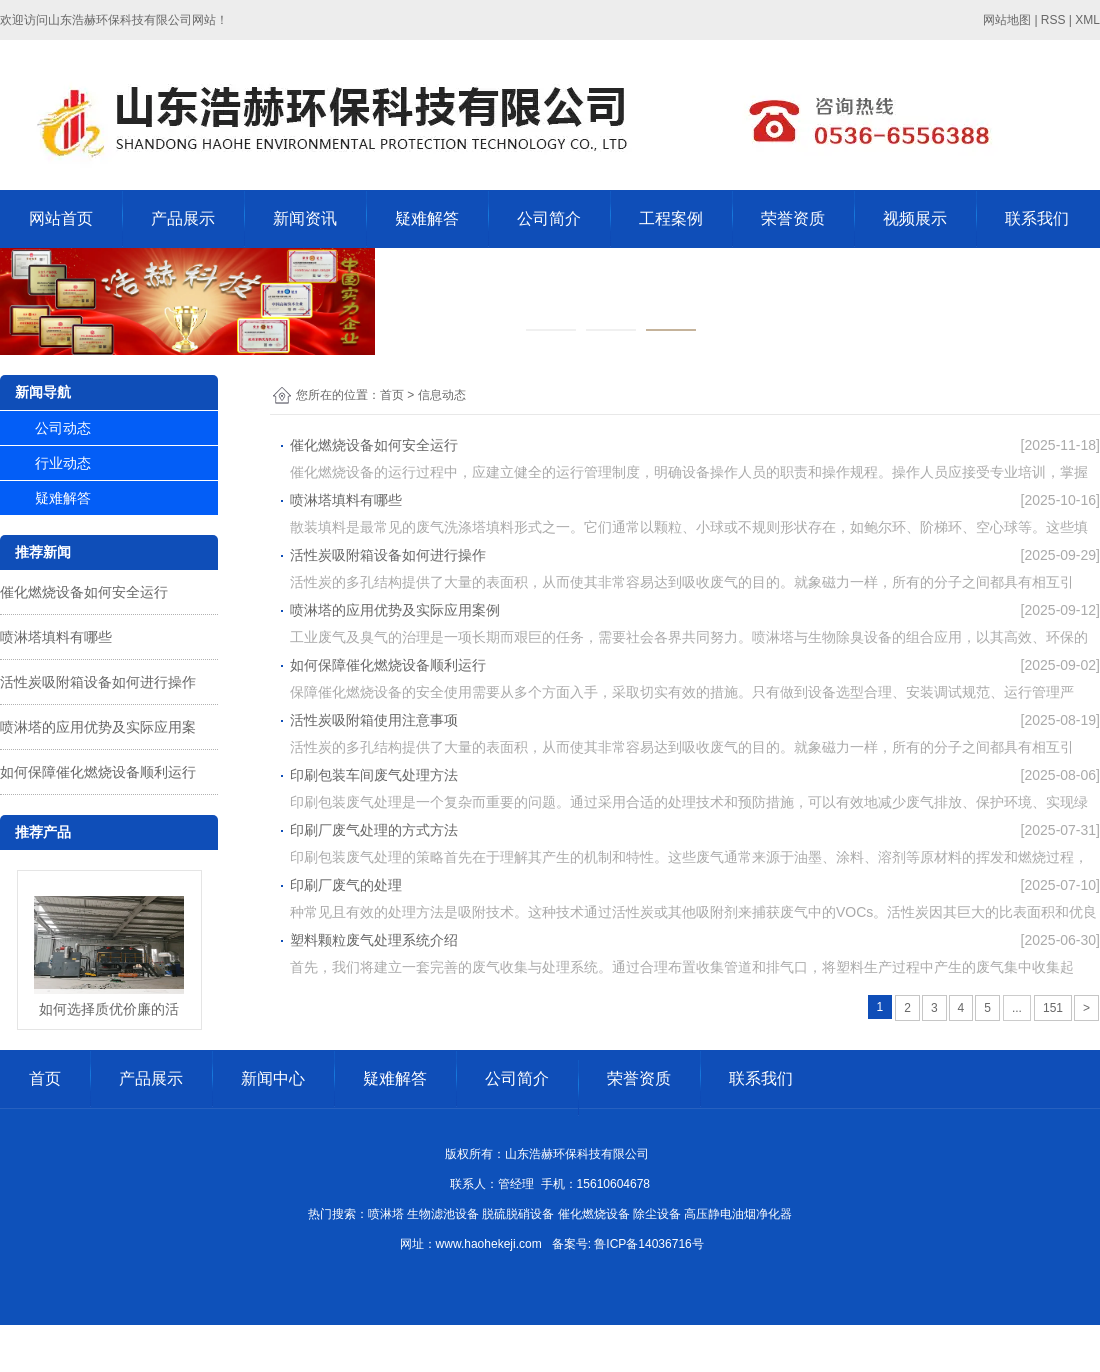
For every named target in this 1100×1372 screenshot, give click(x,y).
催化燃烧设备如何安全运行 (84, 592)
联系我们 (1037, 218)
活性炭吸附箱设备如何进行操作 (98, 682)
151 (1053, 1008)
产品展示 (183, 218)
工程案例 (671, 218)
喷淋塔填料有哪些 (56, 637)
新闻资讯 (305, 218)
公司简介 (549, 218)
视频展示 (915, 218)
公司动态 (63, 428)
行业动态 (63, 463)
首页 (392, 395)
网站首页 (61, 218)
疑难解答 (427, 218)
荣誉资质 (793, 218)
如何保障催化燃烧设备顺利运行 (98, 772)
